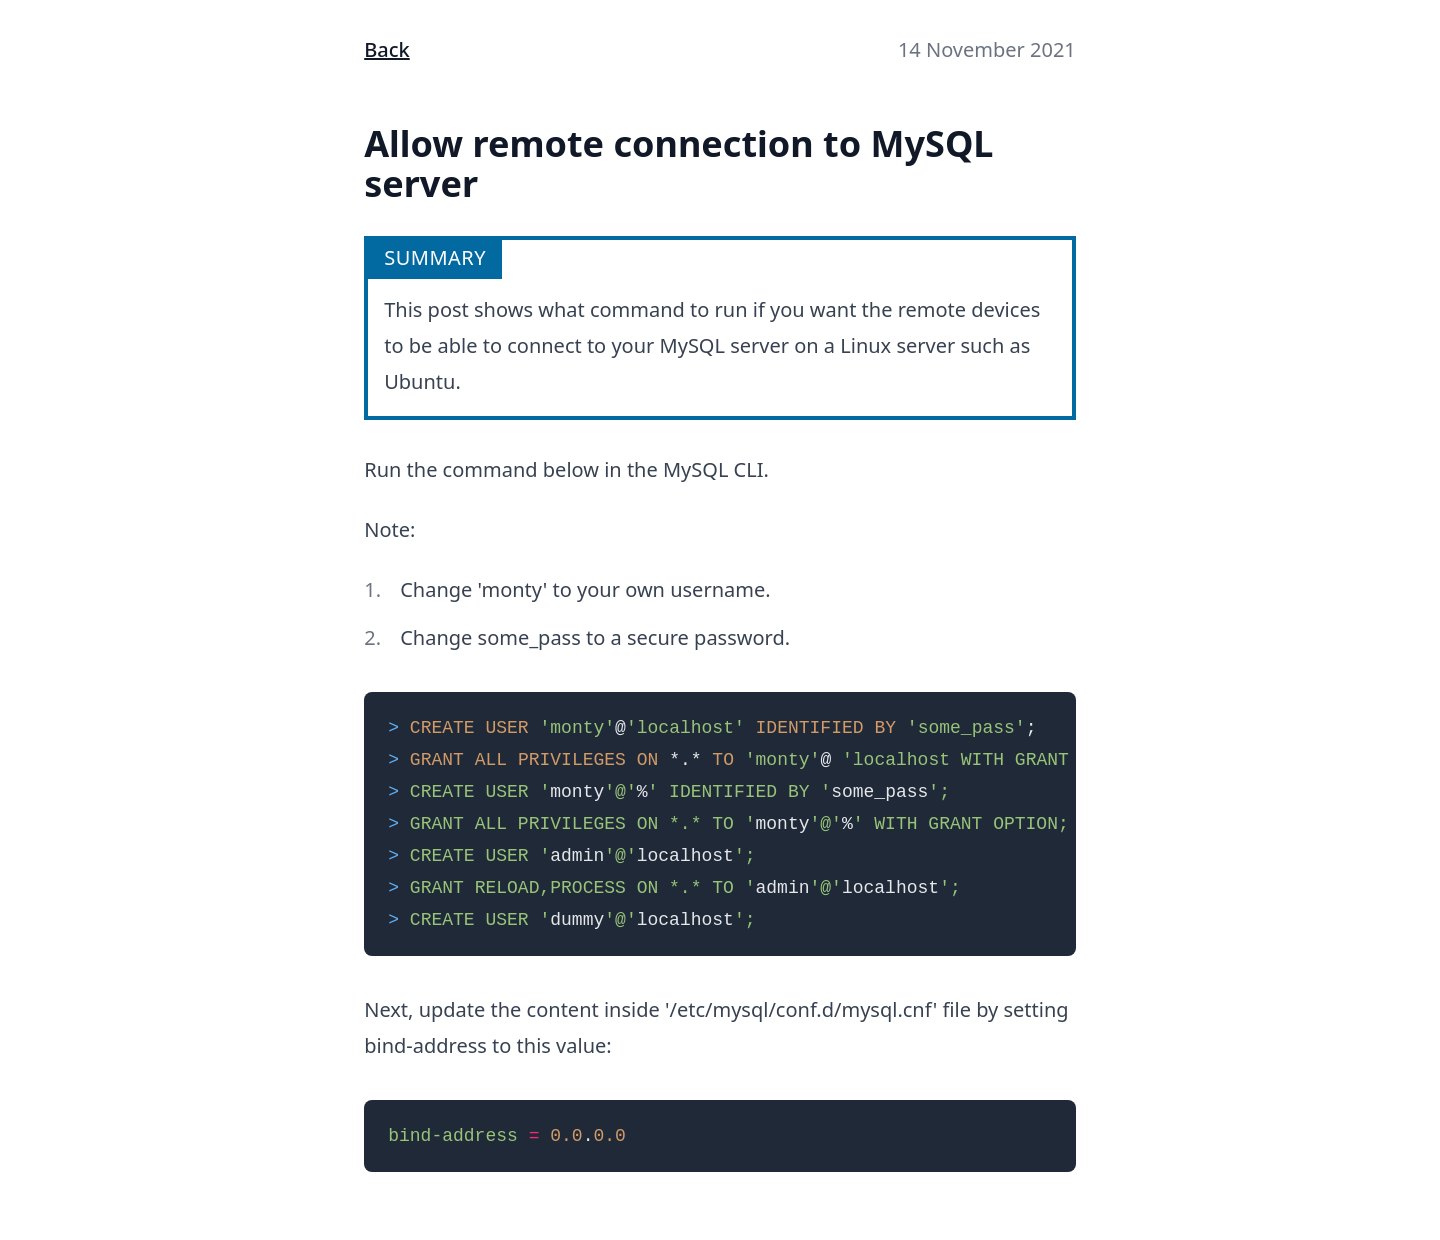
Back (387, 49)
